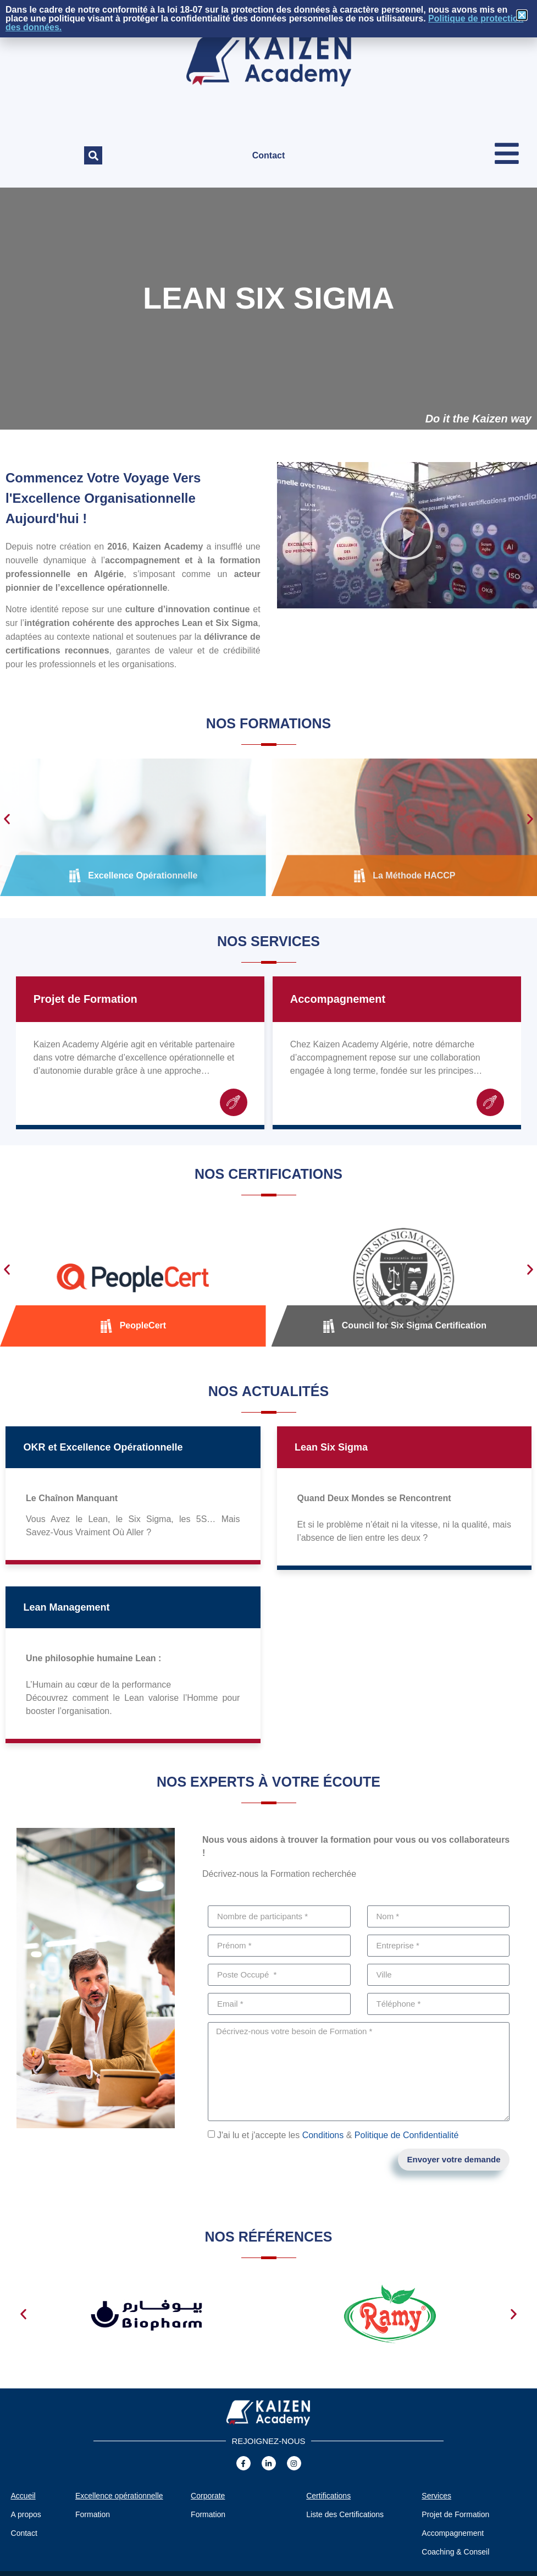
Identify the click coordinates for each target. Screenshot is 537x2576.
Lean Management (66, 1607)
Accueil (23, 2495)
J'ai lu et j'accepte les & (337, 2135)
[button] (93, 155)
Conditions (323, 2135)
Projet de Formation (85, 999)
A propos (26, 2514)
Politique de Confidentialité (406, 2135)
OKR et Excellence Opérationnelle (102, 1447)
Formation (92, 2514)
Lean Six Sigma (331, 1447)
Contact (268, 155)
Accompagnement (337, 999)
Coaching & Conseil (455, 2551)
